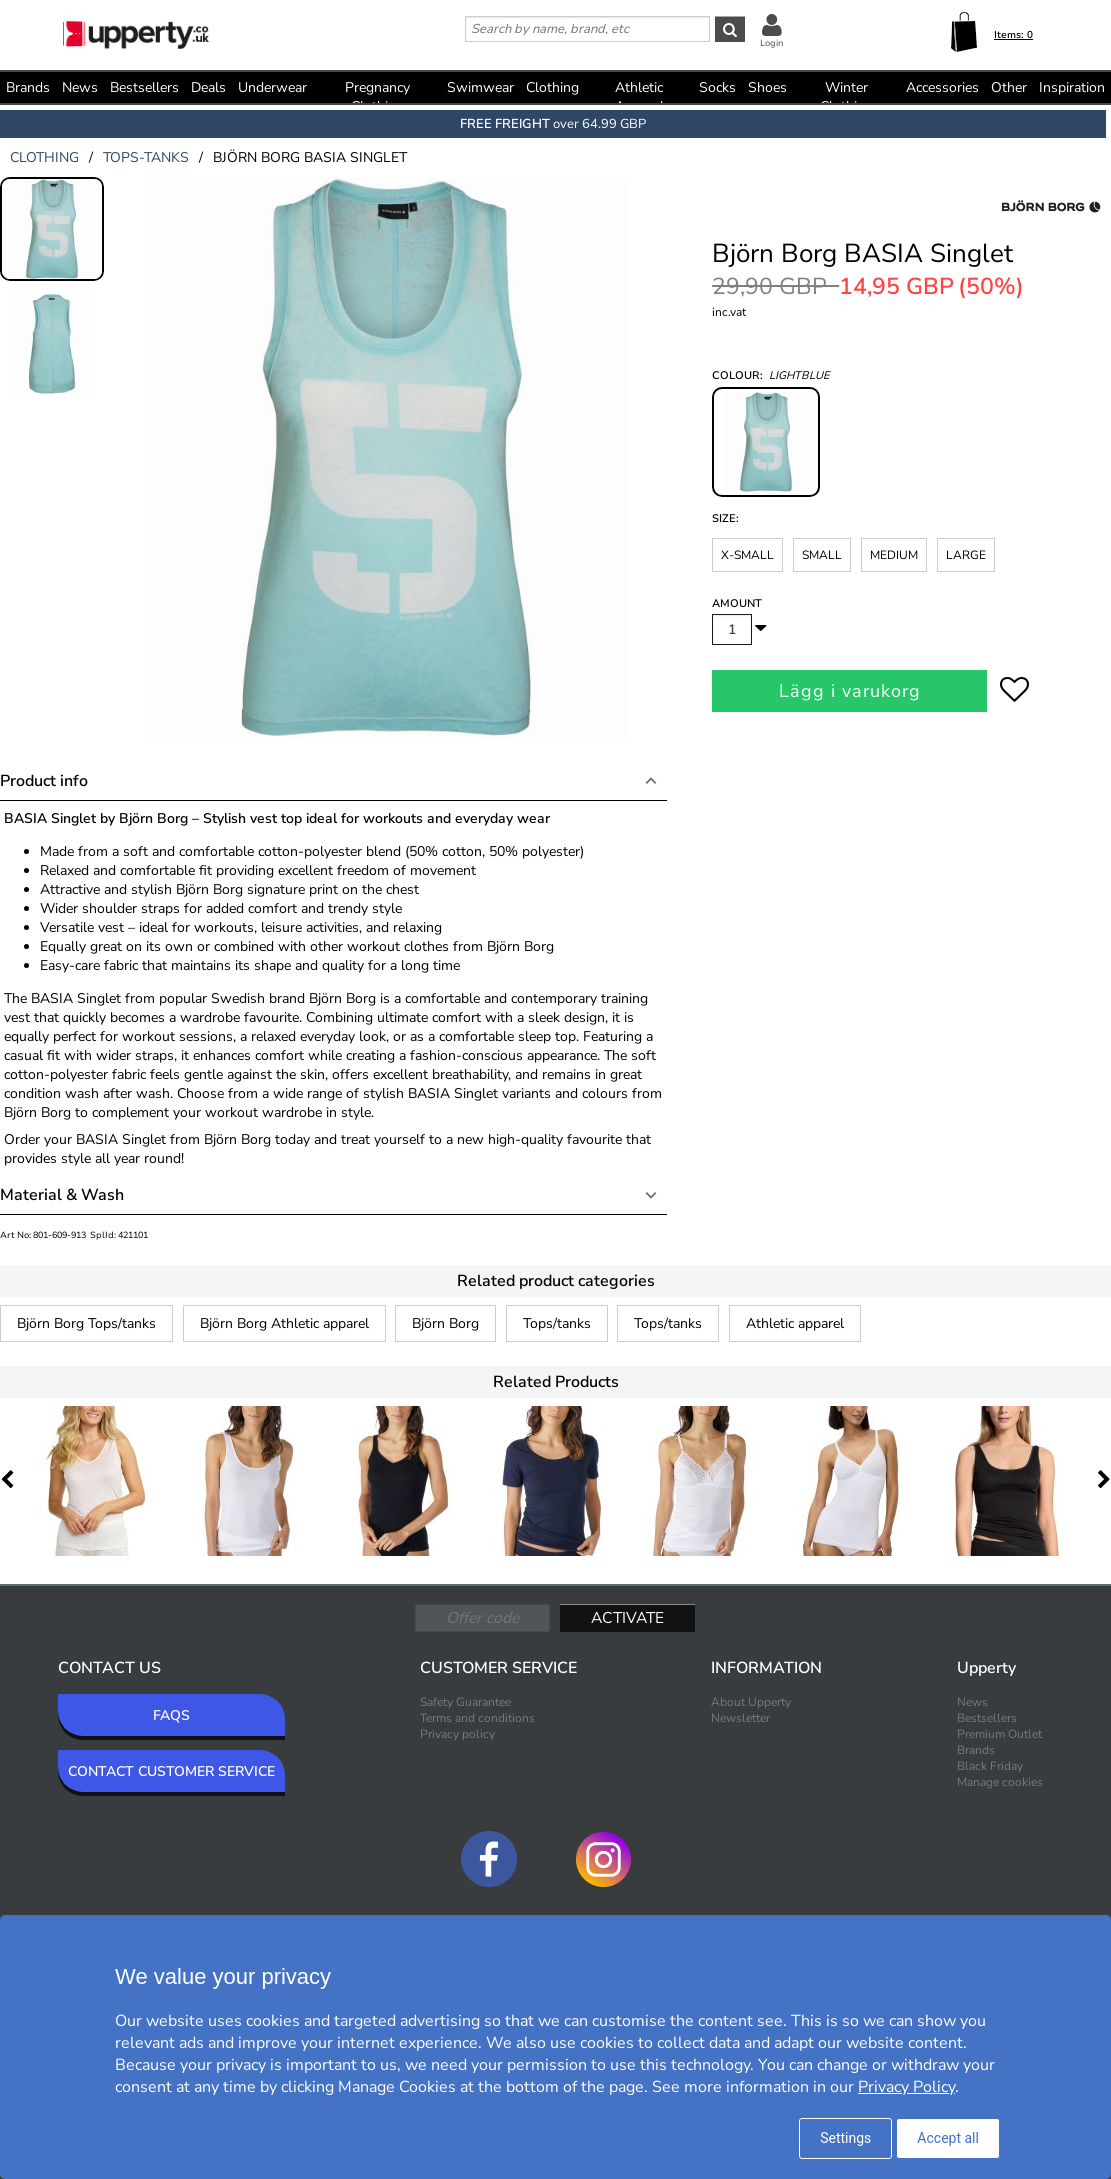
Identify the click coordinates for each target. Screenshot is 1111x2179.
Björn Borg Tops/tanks (86, 1323)
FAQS (171, 1715)
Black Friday (990, 1766)
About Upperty (751, 1702)
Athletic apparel (795, 1323)
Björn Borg (445, 1323)
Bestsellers (144, 87)
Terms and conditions (477, 1718)
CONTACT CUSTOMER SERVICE (171, 1771)
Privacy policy (457, 1734)
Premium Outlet (999, 1734)
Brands (28, 87)
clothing (44, 157)
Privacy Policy (906, 2087)
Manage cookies (1000, 1782)
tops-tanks (146, 157)
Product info (44, 781)
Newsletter (740, 1718)
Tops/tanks (557, 1323)
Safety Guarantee (465, 1702)
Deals (208, 87)
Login (771, 43)
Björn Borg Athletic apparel (284, 1323)
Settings (845, 2138)
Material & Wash (62, 1195)
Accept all (948, 2138)
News (80, 87)
